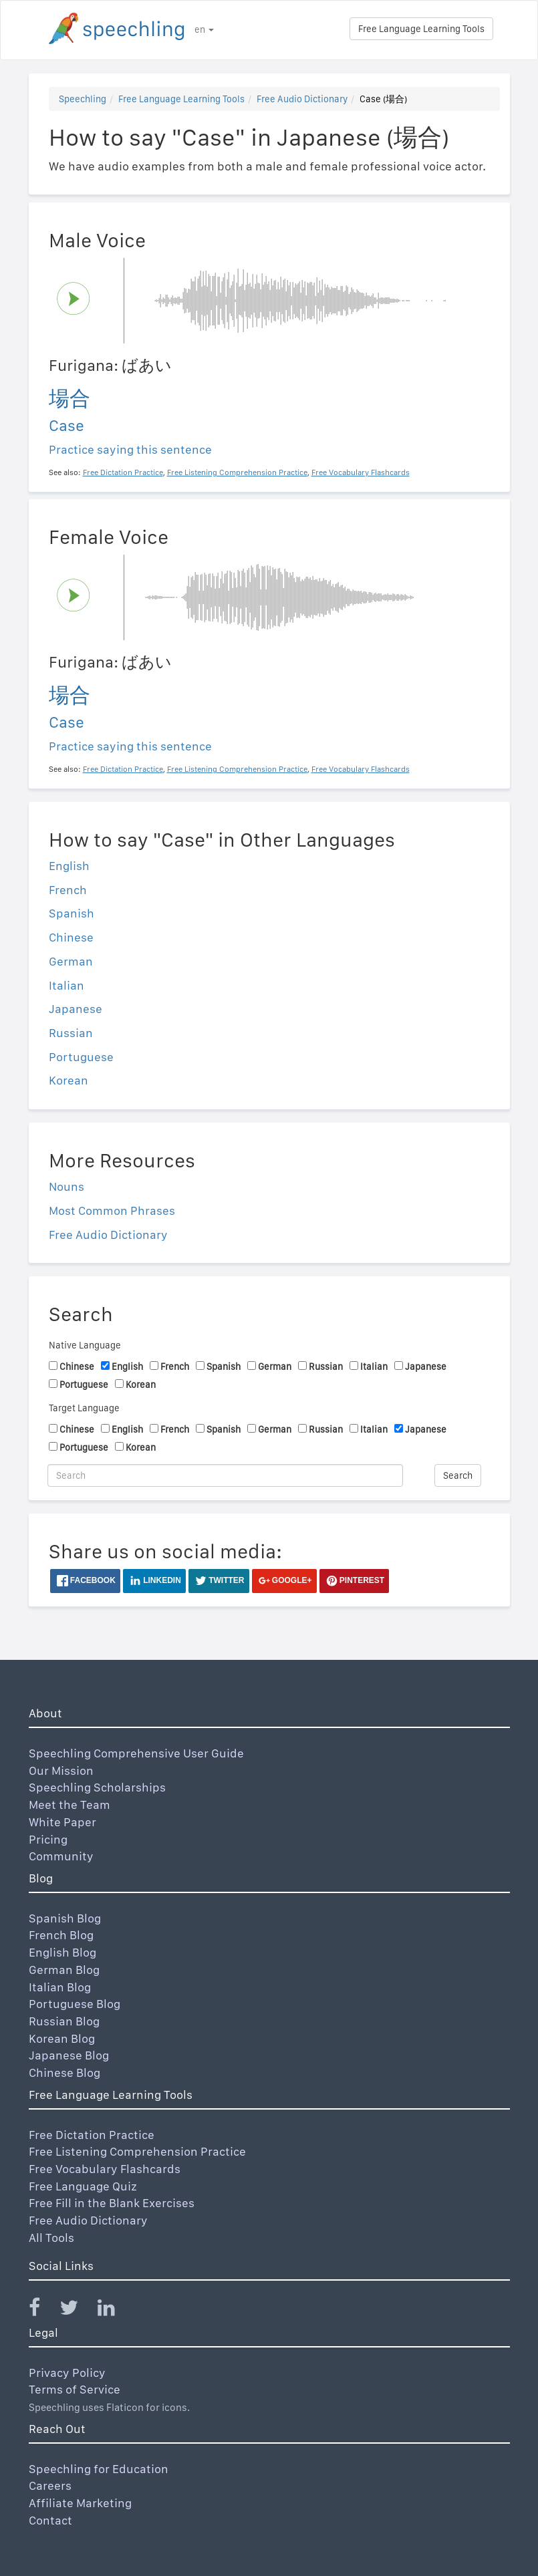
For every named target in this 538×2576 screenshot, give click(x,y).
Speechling (82, 99)
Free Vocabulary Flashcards (104, 2169)
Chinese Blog (64, 2072)
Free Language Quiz (83, 2186)
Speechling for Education (98, 2469)
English (69, 866)
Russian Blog (64, 2021)
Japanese (75, 1009)
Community (61, 1856)
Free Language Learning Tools (421, 28)
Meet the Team (69, 1805)
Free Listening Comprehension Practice (137, 2151)
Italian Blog (60, 1987)
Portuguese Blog (74, 2004)
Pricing (48, 1839)
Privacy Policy (67, 2373)
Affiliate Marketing (80, 2503)
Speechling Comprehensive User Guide (136, 1753)
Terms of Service (74, 2389)
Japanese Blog (69, 2055)
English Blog (62, 1952)
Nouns (66, 1186)
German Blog (64, 1970)
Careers (50, 2485)
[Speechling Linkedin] (115, 2310)
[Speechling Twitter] (77, 2310)
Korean (68, 1080)
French (68, 890)
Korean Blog (62, 2038)
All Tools (51, 2238)
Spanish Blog (65, 1918)
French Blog (61, 1935)
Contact (50, 2520)
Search (458, 1475)
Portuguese (81, 1057)
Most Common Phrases (112, 1210)
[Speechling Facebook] (43, 2310)
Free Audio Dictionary (302, 99)
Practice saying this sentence (130, 449)
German (71, 961)
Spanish (71, 913)
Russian (71, 1033)
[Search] (225, 1475)
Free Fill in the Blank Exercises (111, 2203)
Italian (66, 985)
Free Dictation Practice (91, 2135)
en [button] (204, 29)
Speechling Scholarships (97, 1787)
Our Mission (61, 1770)
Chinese (71, 937)
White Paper (62, 1822)
